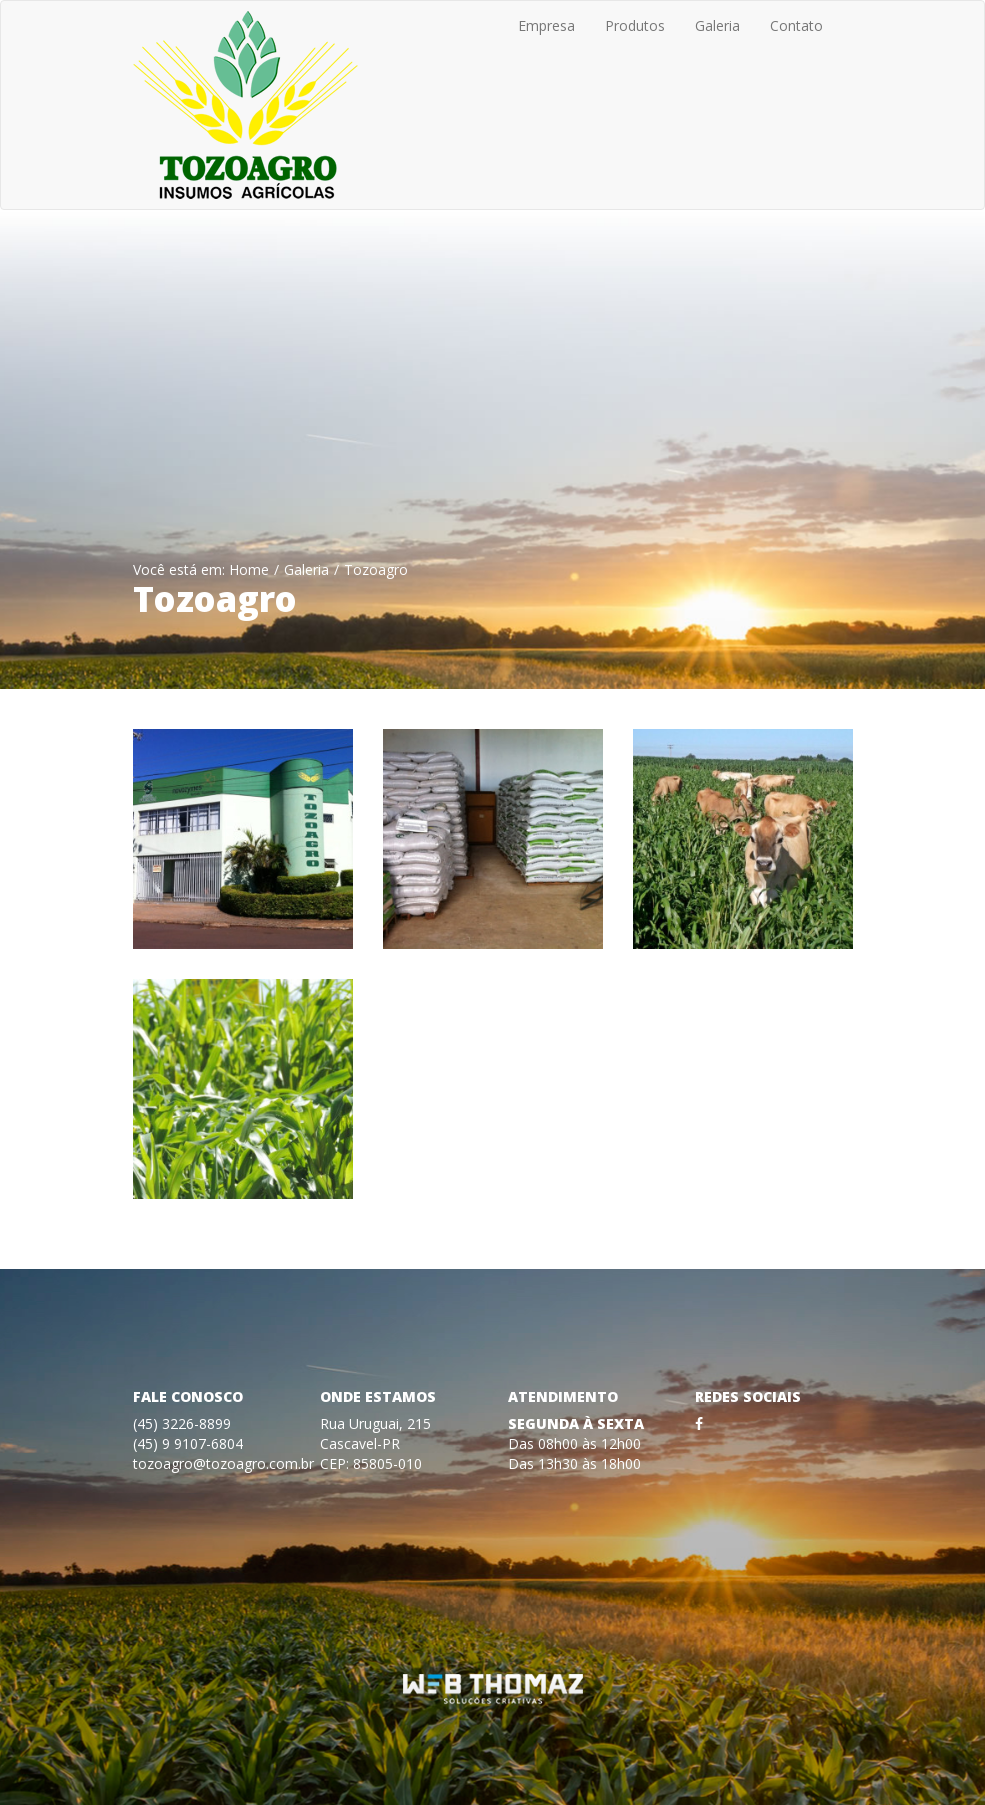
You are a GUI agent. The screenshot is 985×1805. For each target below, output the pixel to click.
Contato (796, 25)
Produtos (635, 25)
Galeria (717, 25)
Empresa (546, 25)
